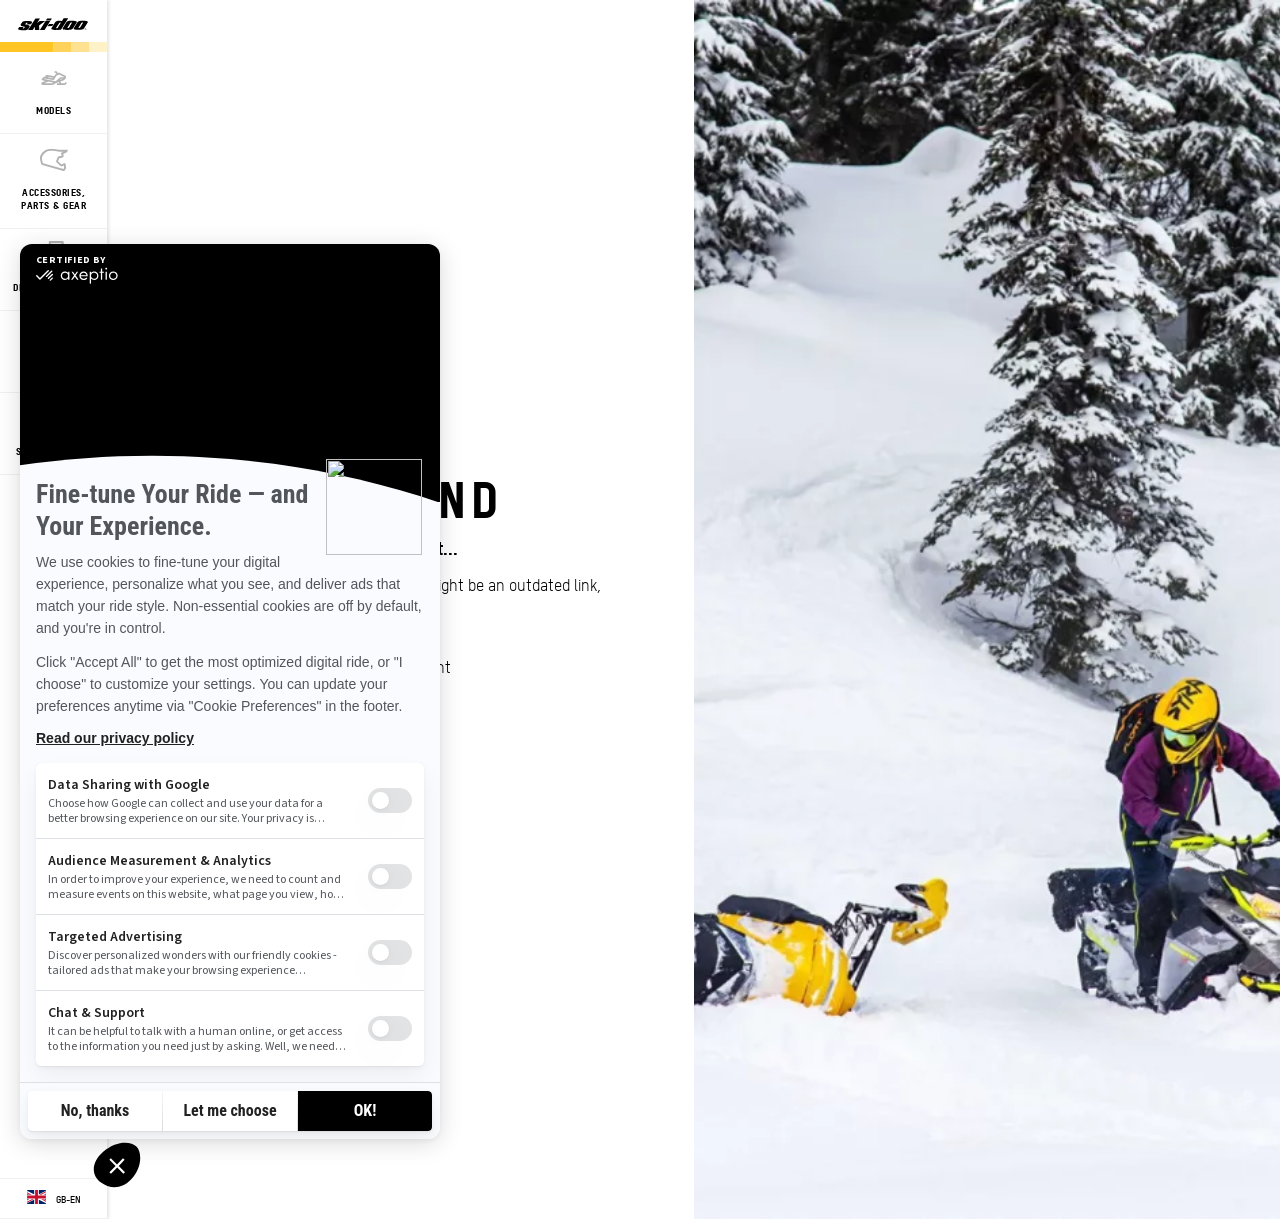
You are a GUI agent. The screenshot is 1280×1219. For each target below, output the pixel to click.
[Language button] (53, 1199)
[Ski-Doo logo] (53, 26)
